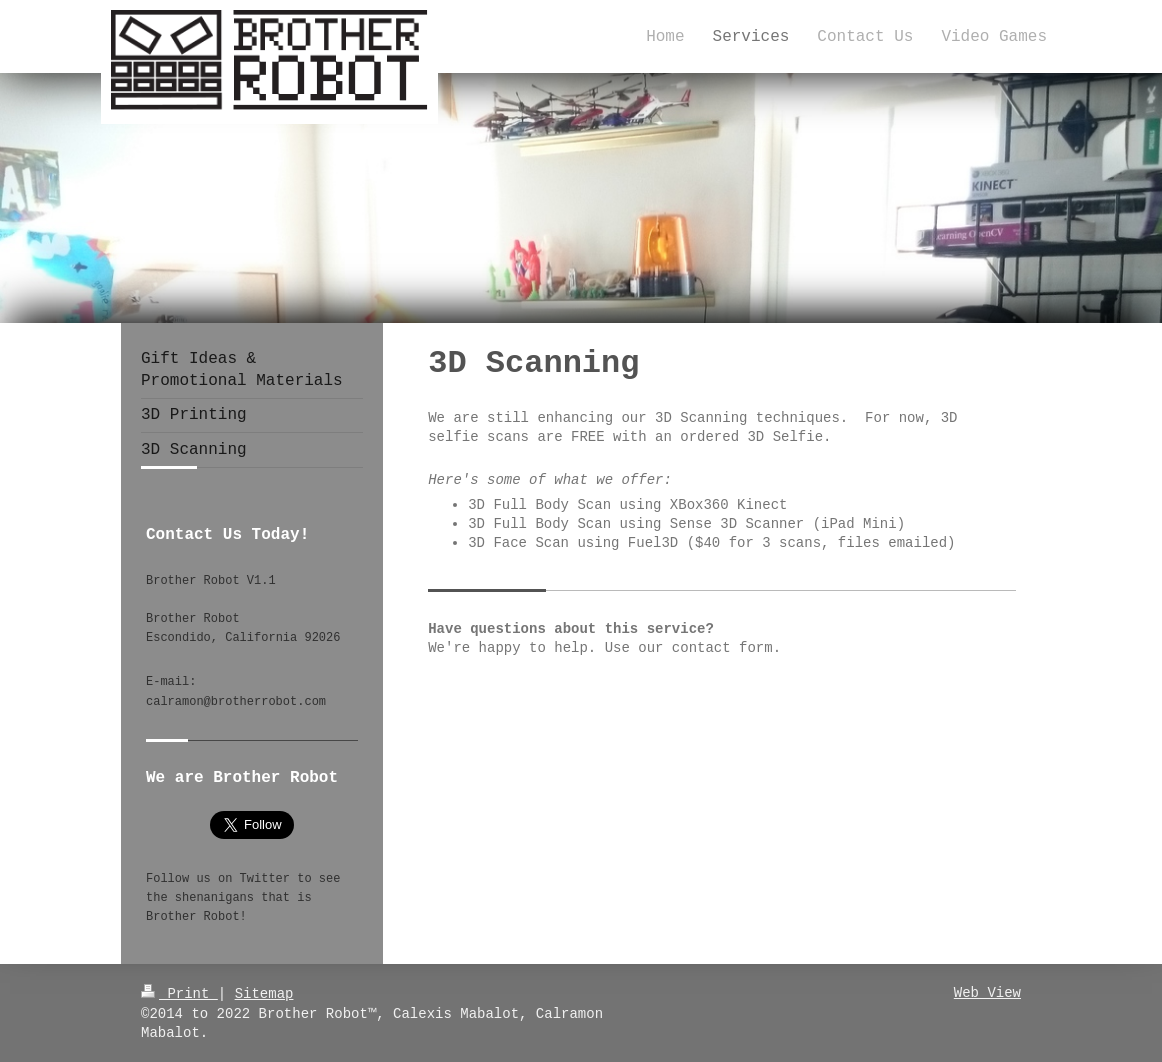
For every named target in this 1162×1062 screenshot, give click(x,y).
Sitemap (264, 992)
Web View (987, 992)
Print (179, 992)
